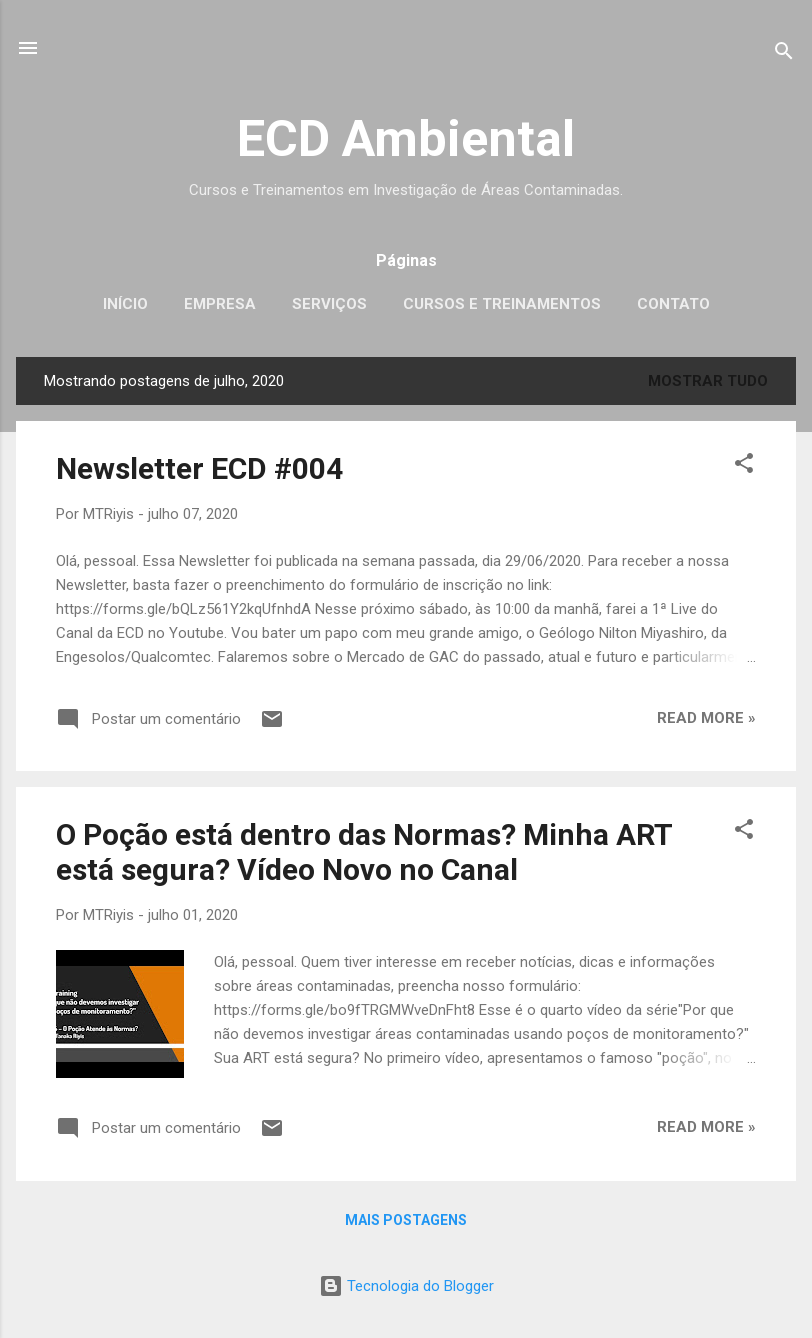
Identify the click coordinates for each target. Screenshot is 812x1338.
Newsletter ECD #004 (199, 468)
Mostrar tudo (708, 381)
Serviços (329, 304)
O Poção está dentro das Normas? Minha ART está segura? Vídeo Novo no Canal (364, 852)
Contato (673, 304)
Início (125, 304)
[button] (744, 466)
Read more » (706, 718)
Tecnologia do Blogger (406, 1286)
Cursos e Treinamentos (502, 304)
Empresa (220, 304)
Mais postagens (406, 1220)
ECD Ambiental (406, 139)
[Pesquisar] (784, 54)
